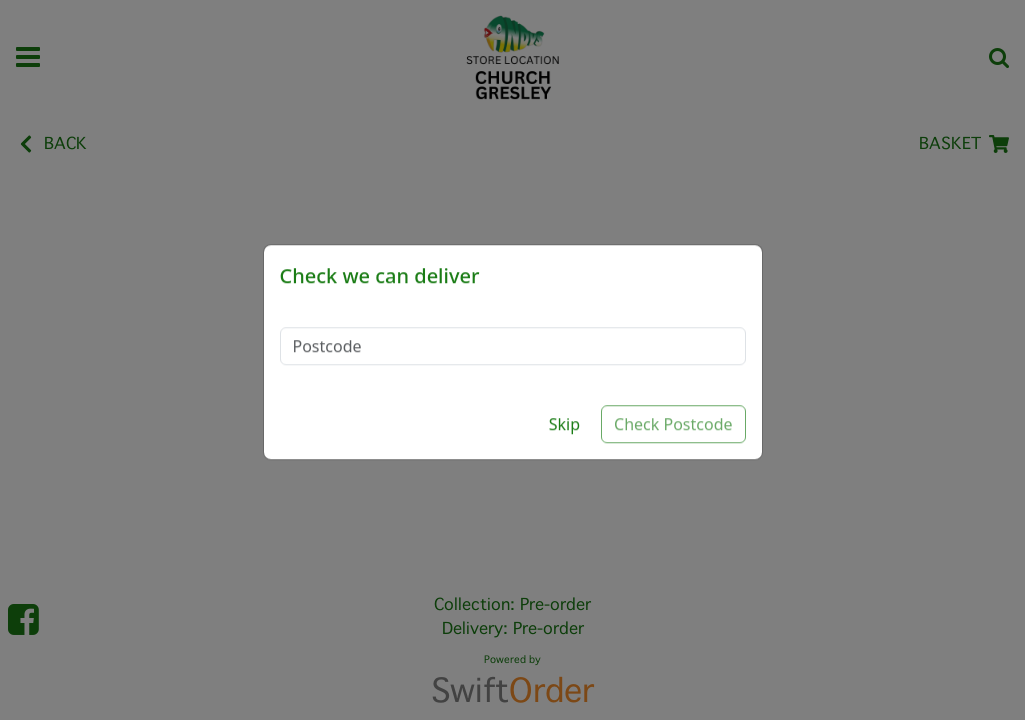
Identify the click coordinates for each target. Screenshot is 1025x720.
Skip (564, 406)
